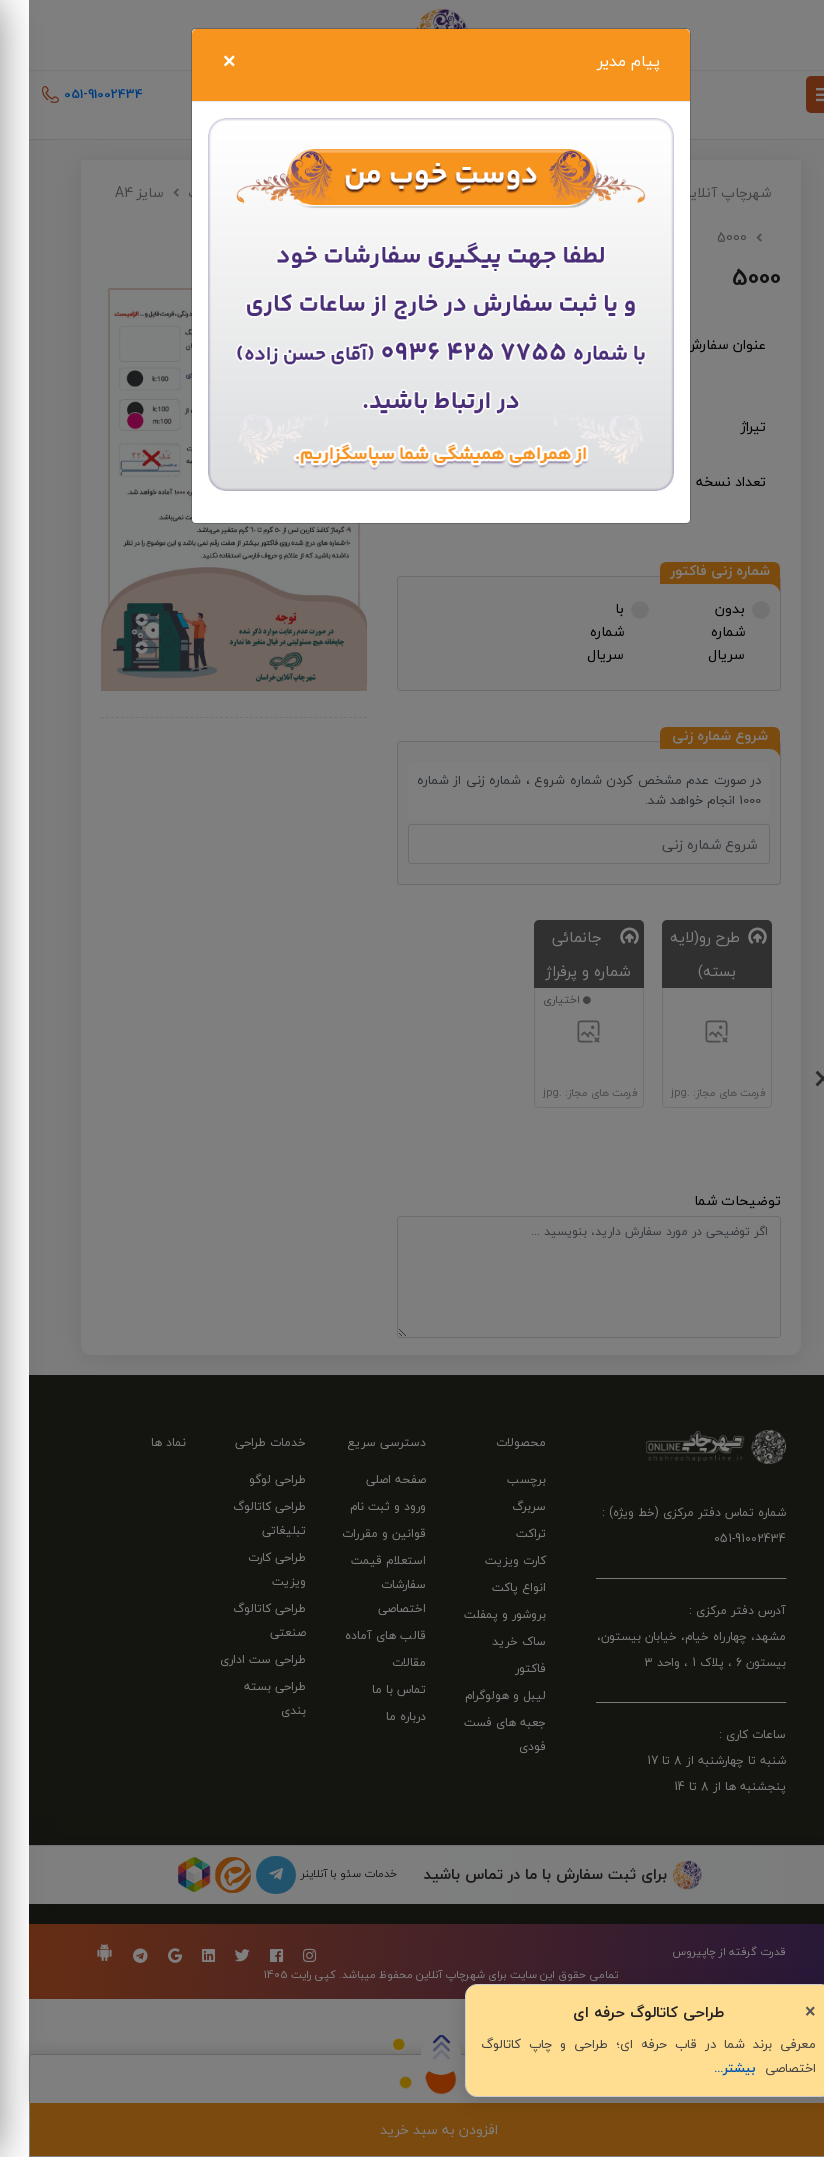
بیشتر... (706, 2068)
